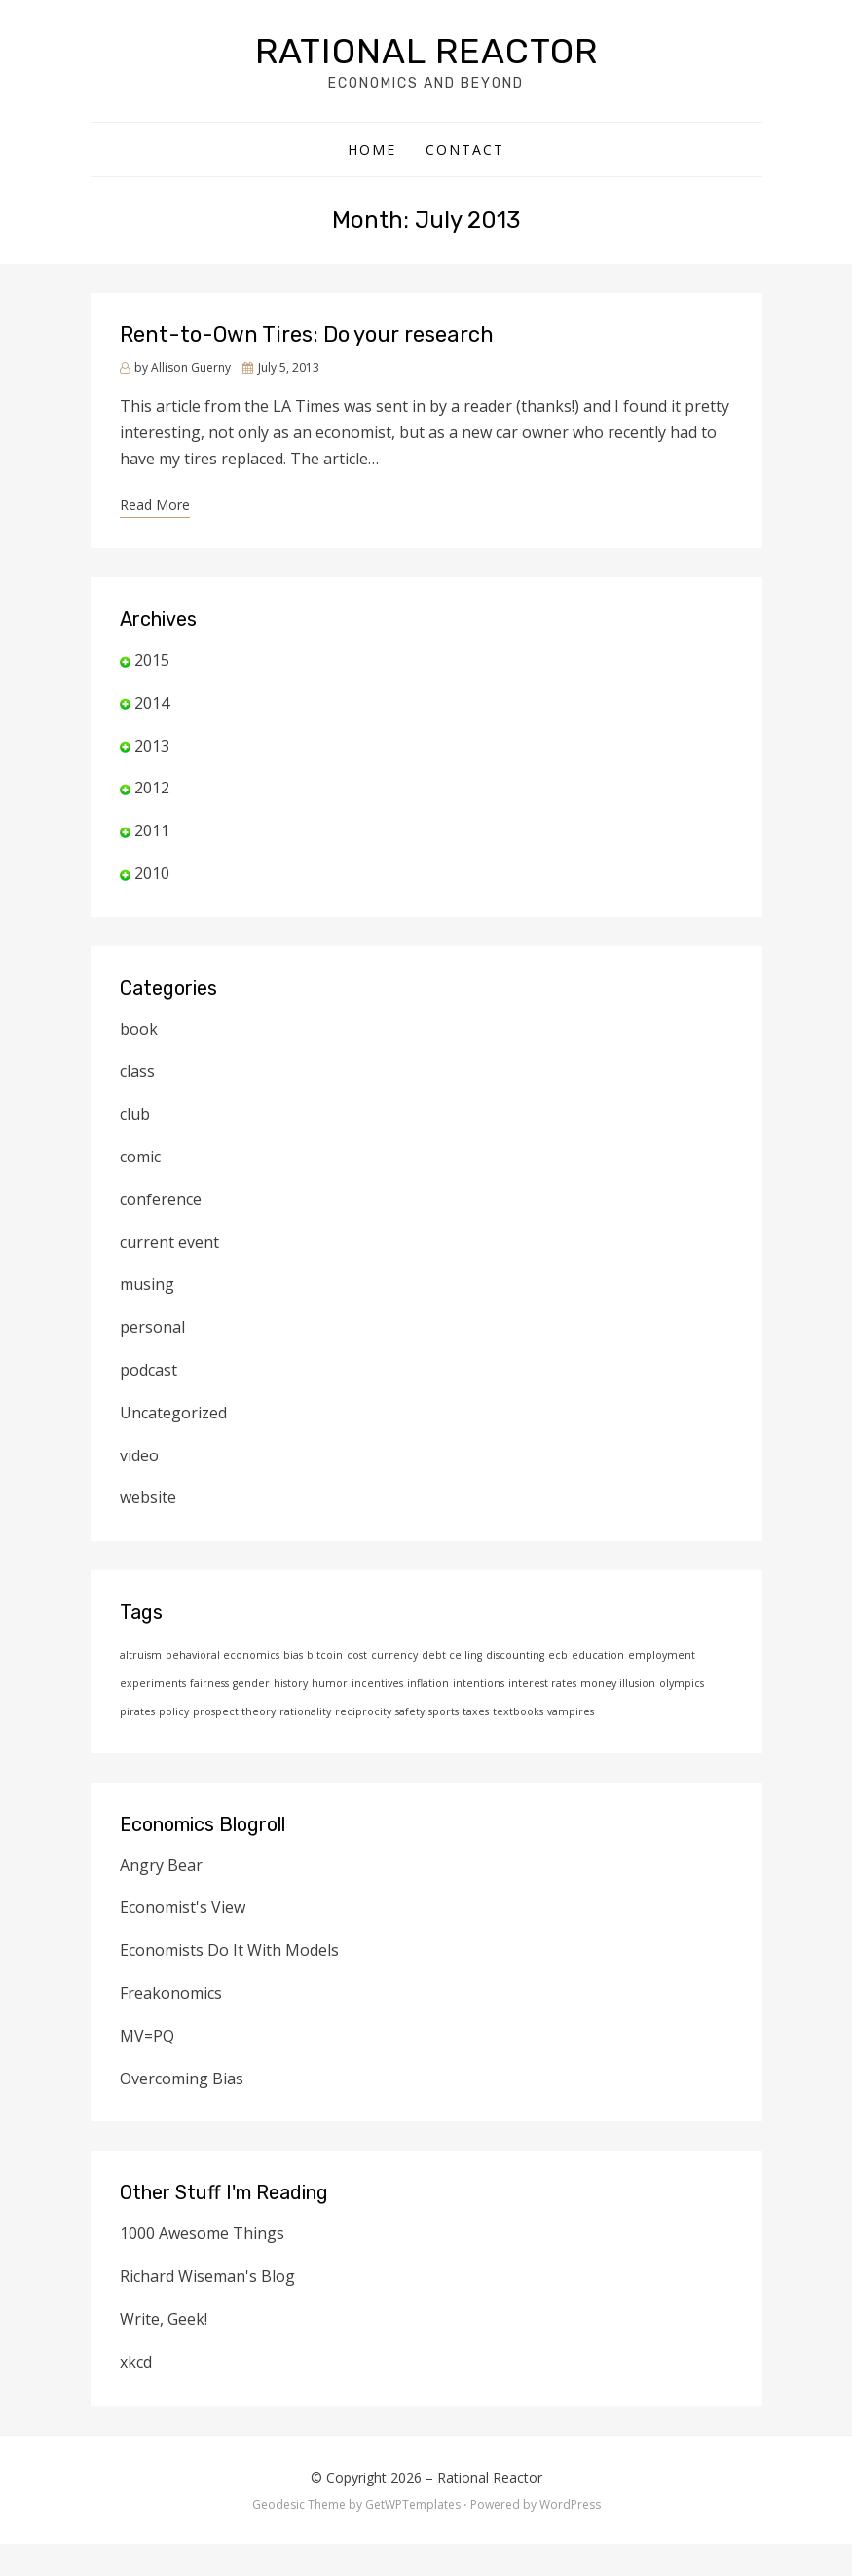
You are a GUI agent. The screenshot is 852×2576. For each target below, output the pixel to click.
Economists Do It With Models (229, 1950)
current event (169, 1242)
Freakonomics (171, 1993)
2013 (151, 745)
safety (410, 1711)
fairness (209, 1683)
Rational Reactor (426, 51)
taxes (476, 1711)
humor (330, 1683)
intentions (478, 1683)
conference (161, 1199)
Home (372, 149)
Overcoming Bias (181, 2078)
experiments (153, 1683)
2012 (151, 787)
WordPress (570, 2504)
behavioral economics (222, 1655)
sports (443, 1711)
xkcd (136, 2362)
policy (174, 1711)
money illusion (617, 1683)
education (598, 1655)
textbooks (518, 1711)
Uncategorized (173, 1412)
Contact (465, 149)
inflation (428, 1683)
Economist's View (182, 1907)
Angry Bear (161, 1865)
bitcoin (325, 1655)
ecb (558, 1655)
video (139, 1455)
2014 (151, 703)
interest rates (542, 1683)
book (139, 1029)
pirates (137, 1711)
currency (394, 1655)
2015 (151, 660)
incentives (377, 1683)
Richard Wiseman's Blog (207, 2276)
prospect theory (234, 1711)
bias (293, 1655)
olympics (681, 1683)
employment (661, 1655)
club (135, 1113)
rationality (305, 1711)
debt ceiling (452, 1655)
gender (251, 1683)
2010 (151, 873)
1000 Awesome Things (202, 2233)
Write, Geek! (163, 2319)
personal (152, 1327)
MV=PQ (147, 2035)
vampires (570, 1711)
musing (147, 1284)
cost (357, 1655)
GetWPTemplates (413, 2504)
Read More (155, 505)
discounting (515, 1655)
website (148, 1497)
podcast (148, 1369)
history (291, 1683)
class (137, 1071)
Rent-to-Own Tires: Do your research (307, 334)
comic (140, 1156)
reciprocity (363, 1711)
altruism (141, 1655)
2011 (151, 830)
